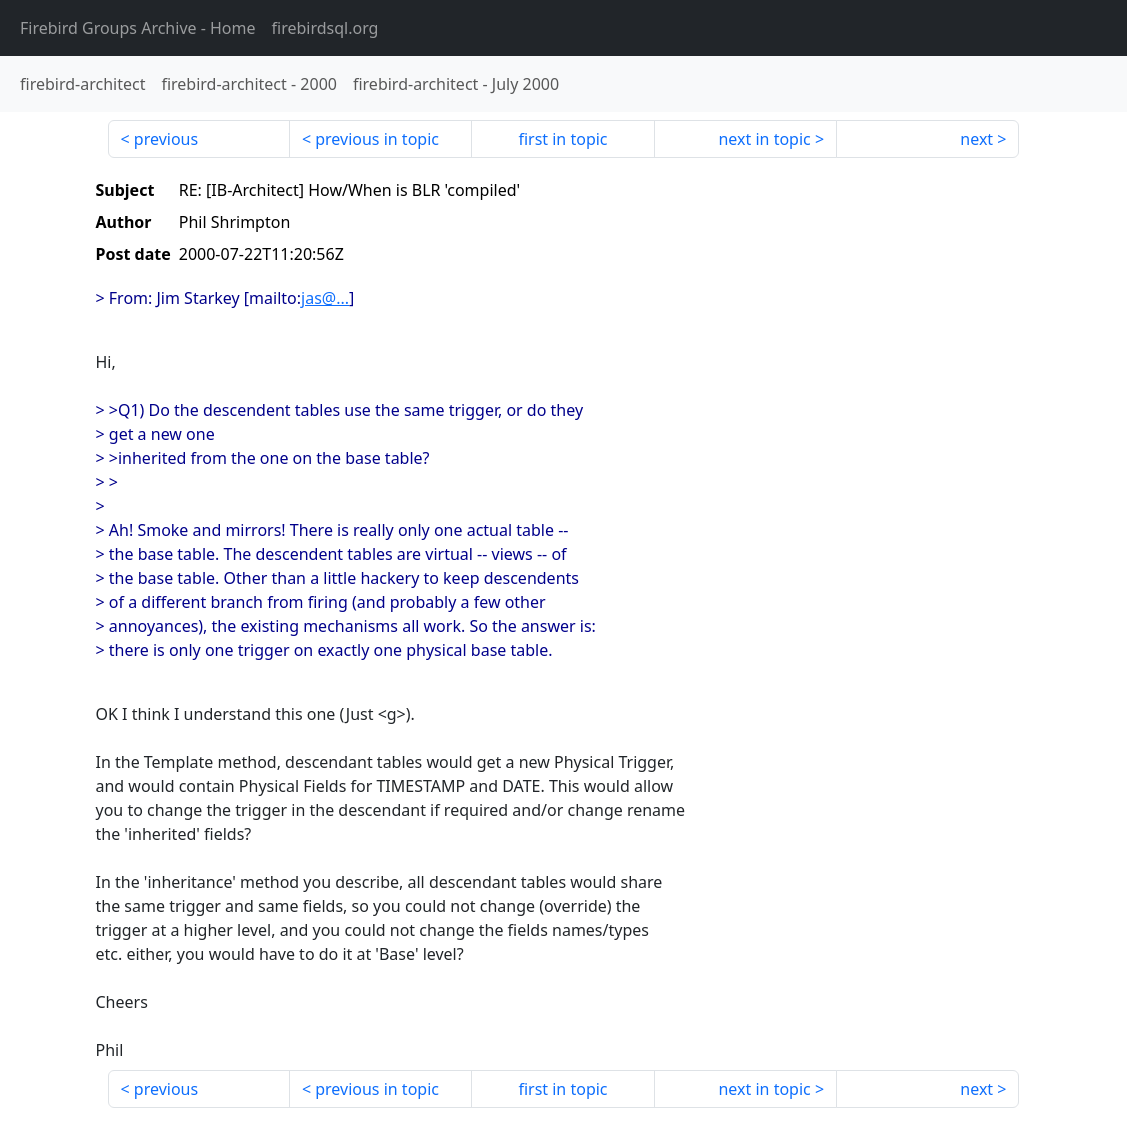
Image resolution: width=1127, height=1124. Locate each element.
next (976, 139)
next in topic (764, 139)
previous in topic (377, 139)
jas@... (325, 298)
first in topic (562, 139)
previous (166, 139)
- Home (138, 28)
